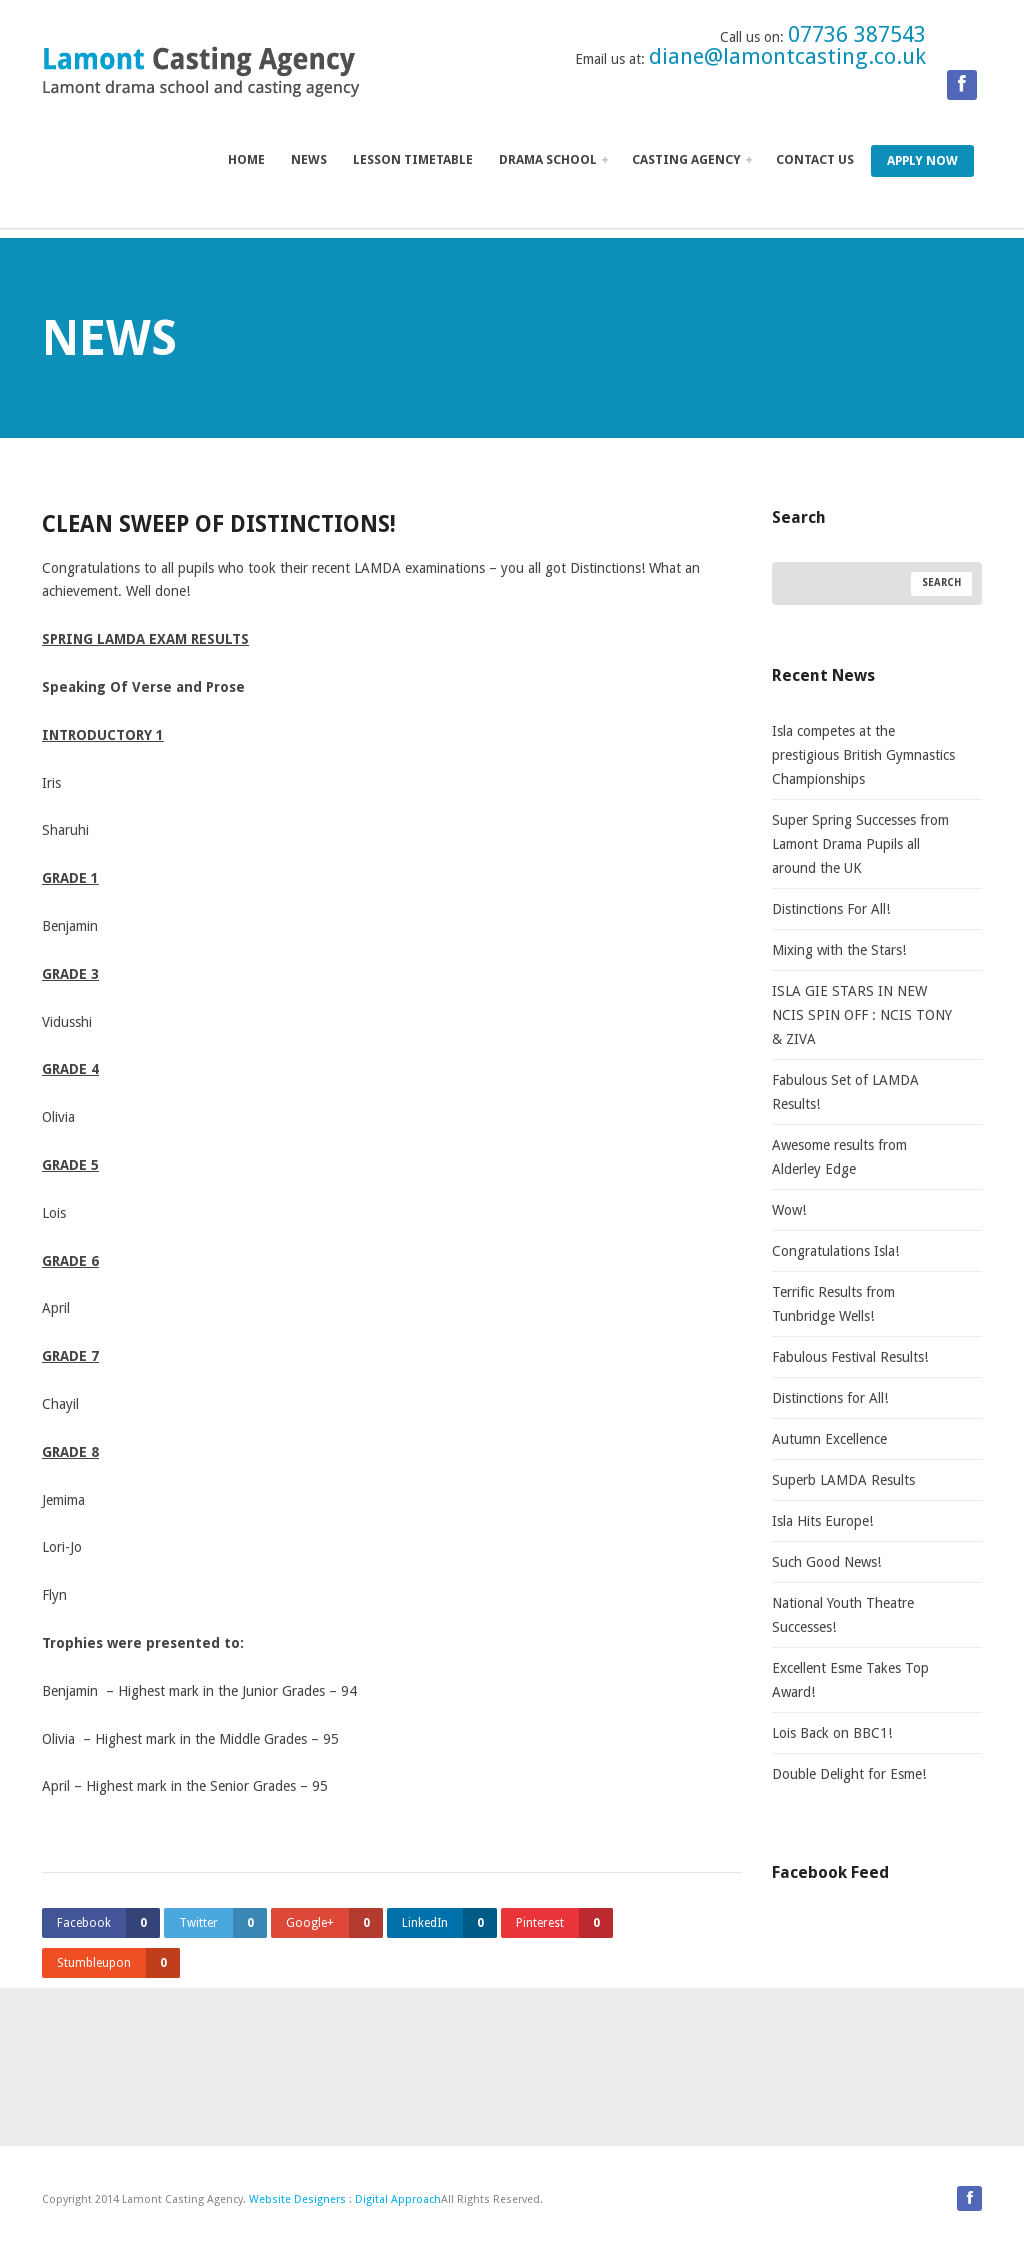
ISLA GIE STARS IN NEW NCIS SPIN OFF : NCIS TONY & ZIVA (862, 1015)
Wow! (789, 1210)
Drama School (553, 159)
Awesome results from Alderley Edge (839, 1157)
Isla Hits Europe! (822, 1521)
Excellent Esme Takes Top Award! (850, 1680)
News (309, 159)
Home (246, 159)
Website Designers (297, 2199)
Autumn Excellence (829, 1439)
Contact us (815, 159)
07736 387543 (857, 34)
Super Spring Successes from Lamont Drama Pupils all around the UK (860, 844)
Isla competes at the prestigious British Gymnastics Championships (863, 755)
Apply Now (922, 160)
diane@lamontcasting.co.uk (787, 56)
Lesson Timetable (413, 159)
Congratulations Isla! (835, 1251)
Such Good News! (826, 1562)
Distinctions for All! (830, 1398)
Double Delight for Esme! (849, 1774)
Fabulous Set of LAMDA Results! (845, 1092)
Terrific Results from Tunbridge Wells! (833, 1304)
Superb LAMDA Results (843, 1480)
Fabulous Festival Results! (850, 1357)
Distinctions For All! (831, 909)
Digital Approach (398, 2199)
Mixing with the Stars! (839, 950)
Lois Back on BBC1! (832, 1733)
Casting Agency (692, 159)
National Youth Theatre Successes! (843, 1615)
